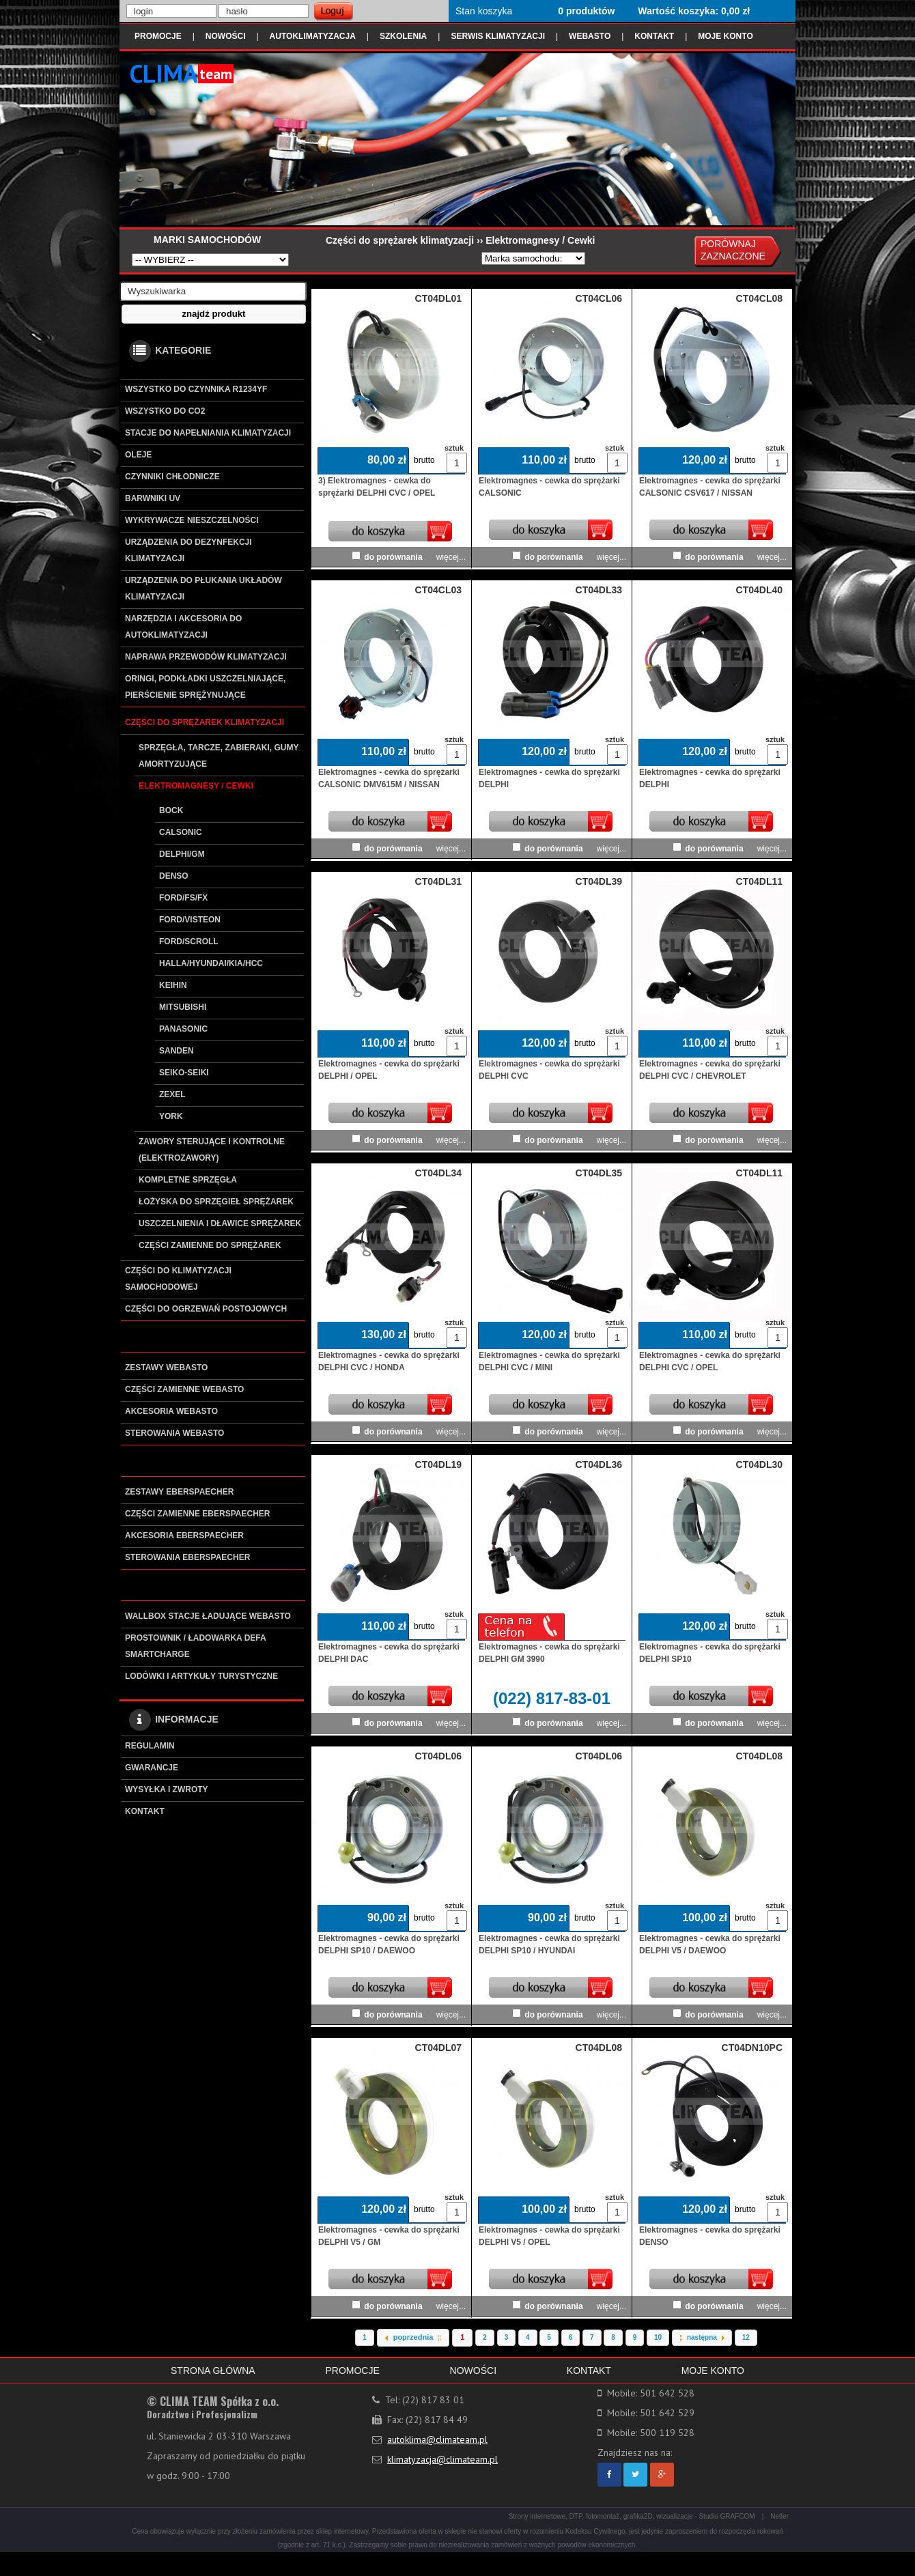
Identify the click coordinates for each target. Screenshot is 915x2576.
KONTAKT (654, 36)
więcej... (451, 557)
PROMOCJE (158, 36)
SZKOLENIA (403, 36)
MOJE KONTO (725, 36)
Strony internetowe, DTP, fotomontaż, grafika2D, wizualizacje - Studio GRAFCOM (632, 2516)
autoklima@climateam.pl (437, 2439)
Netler (779, 2516)
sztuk (453, 448)
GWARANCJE (151, 1767)
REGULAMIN (150, 1746)
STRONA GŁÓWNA (213, 2370)
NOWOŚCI (226, 36)
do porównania (393, 557)
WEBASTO (589, 36)
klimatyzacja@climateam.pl (442, 2459)
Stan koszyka (483, 10)
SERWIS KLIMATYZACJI (498, 36)
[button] (214, 314)
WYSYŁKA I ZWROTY (166, 1789)
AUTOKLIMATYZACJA (313, 36)
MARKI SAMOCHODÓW (207, 239)
